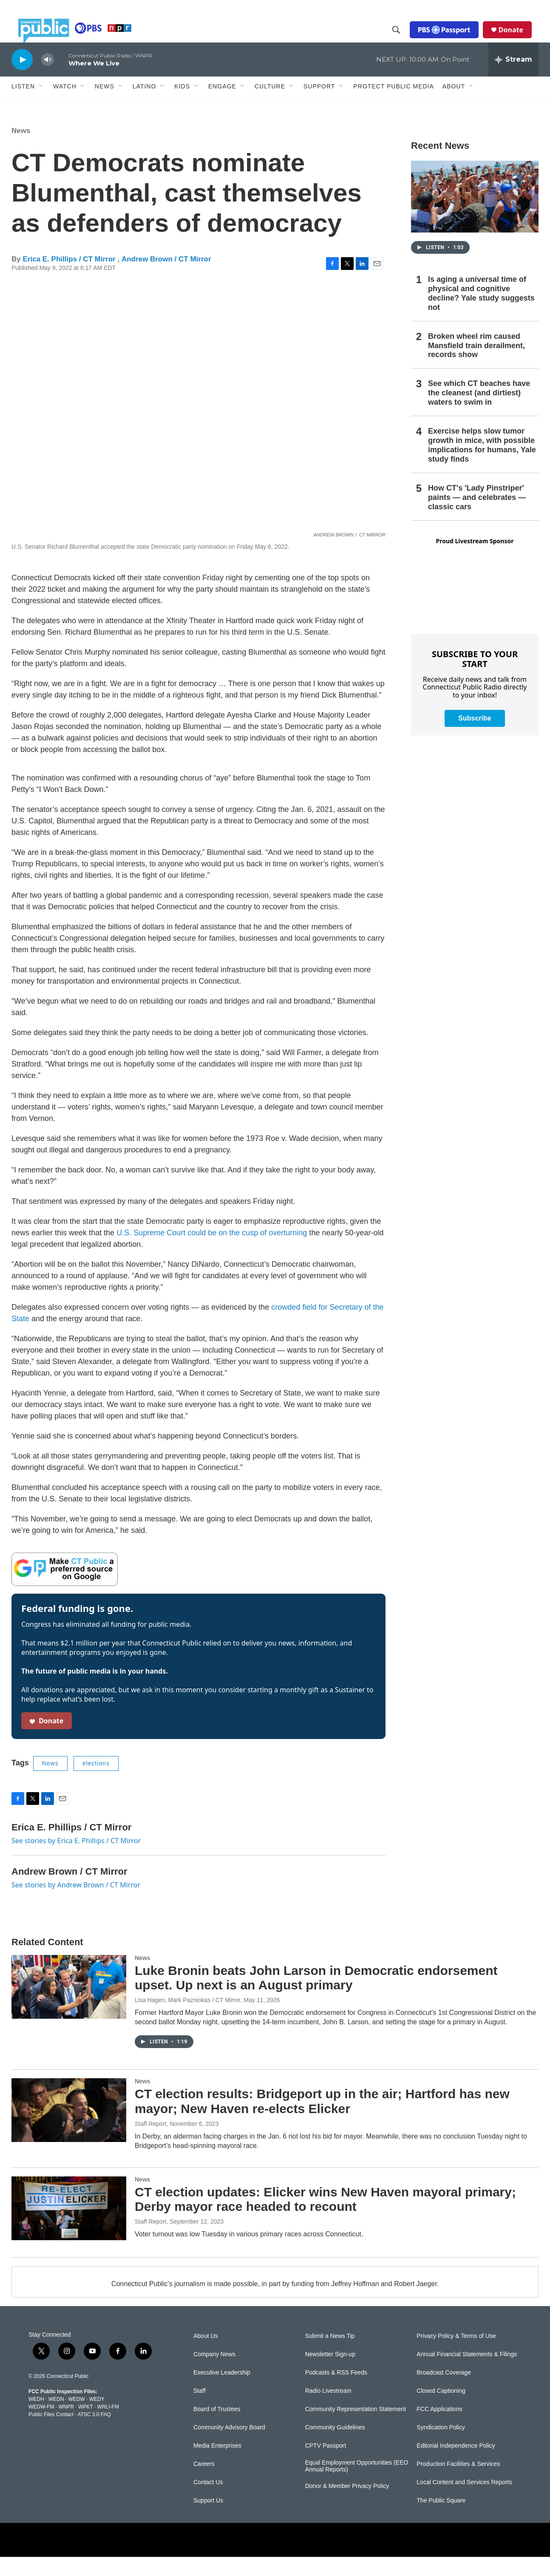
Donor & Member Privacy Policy (347, 2505)
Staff (199, 2410)
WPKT (85, 2426)
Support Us (208, 2519)
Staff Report (150, 2142)
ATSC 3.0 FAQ (94, 2434)
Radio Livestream (328, 2410)
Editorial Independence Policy (456, 2465)
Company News (214, 2373)
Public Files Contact (51, 2434)
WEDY (97, 2418)
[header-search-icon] (403, 39)
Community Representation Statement (355, 2428)
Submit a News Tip (330, 2355)
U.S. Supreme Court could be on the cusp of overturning (211, 1252)
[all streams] (513, 79)
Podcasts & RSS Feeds (336, 2392)
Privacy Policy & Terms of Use (456, 2355)
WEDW (76, 2418)
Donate (517, 39)
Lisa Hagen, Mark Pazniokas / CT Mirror (188, 2019)
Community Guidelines (335, 2446)
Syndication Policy (441, 2446)
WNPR (66, 2426)
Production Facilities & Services (458, 2483)
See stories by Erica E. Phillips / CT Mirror (76, 1859)
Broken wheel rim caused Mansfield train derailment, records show (476, 364)
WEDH (36, 2418)
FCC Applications (439, 2428)
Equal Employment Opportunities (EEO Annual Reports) (356, 2485)
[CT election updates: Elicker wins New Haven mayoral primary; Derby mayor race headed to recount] (68, 2227)
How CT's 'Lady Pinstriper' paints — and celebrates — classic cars (477, 516)
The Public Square (441, 2519)
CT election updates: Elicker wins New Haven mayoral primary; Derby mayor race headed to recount (325, 2218)
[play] (22, 78)
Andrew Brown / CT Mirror (166, 278)
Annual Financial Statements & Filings (467, 2373)
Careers (204, 2483)
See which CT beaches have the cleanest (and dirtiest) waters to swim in (479, 412)
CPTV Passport (325, 2465)
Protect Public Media (393, 105)
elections (96, 1782)
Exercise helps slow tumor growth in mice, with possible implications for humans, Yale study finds (482, 464)
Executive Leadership (221, 2392)
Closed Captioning (441, 2410)
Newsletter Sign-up (330, 2373)
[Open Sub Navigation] (41, 105)
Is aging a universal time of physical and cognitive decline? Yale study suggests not (481, 312)
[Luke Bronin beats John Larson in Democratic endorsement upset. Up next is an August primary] (68, 2006)
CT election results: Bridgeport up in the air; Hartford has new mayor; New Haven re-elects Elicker (322, 2120)
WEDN (56, 2418)
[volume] (47, 78)
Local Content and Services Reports (464, 2501)
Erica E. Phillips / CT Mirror (70, 278)
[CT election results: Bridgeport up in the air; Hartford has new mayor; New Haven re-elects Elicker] (68, 2129)
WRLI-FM (108, 2426)
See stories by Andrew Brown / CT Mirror (75, 1904)
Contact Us (208, 2501)
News (20, 150)
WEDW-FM (41, 2426)
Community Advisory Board (229, 2446)
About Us (205, 2355)
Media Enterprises (217, 2465)
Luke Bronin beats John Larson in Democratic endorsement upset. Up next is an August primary (316, 1997)
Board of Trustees (217, 2428)
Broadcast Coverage (444, 2392)
